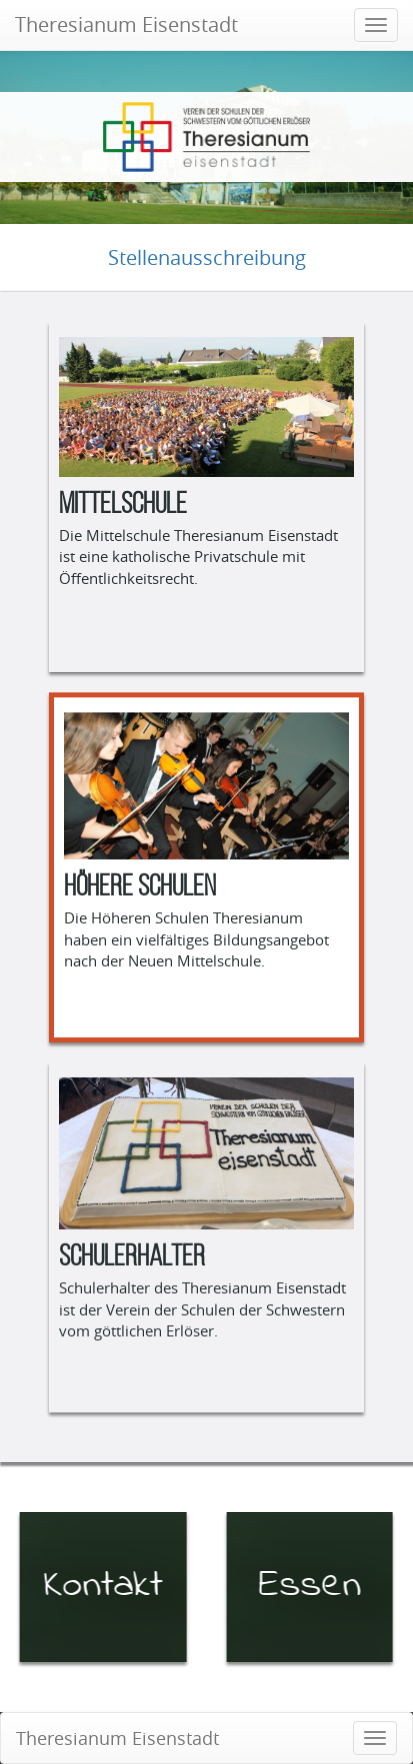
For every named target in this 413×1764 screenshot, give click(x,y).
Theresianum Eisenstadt (126, 24)
